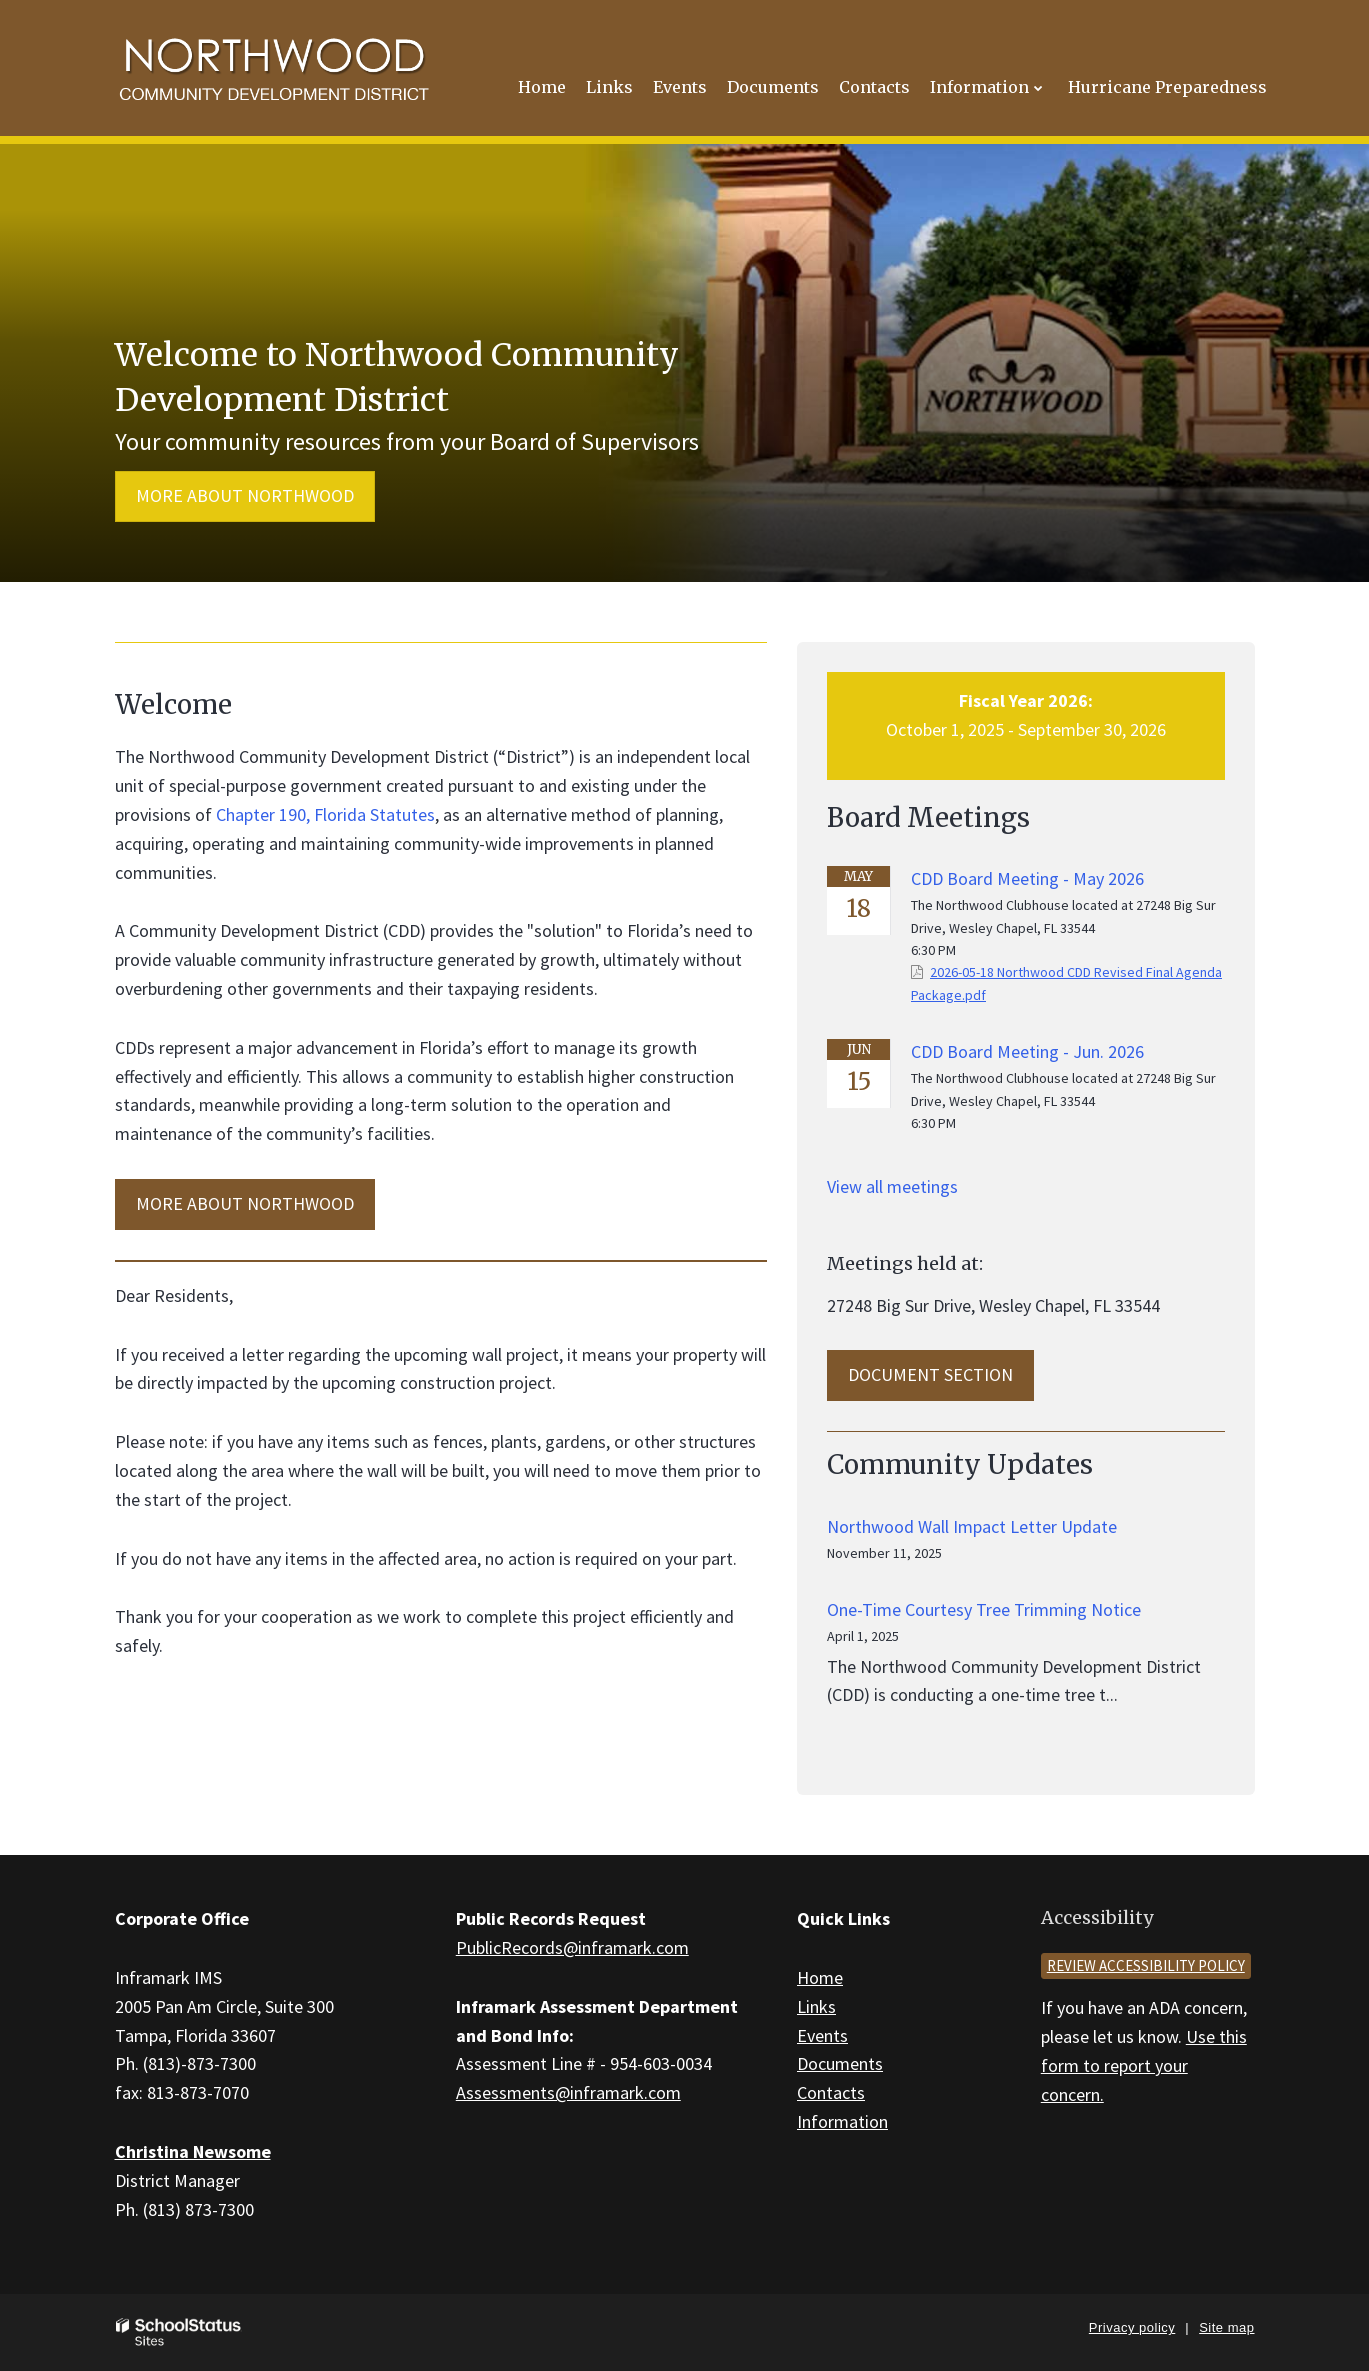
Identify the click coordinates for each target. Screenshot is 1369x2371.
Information (842, 2121)
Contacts (831, 2092)
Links (816, 2006)
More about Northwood (245, 495)
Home (820, 1977)
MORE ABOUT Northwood (245, 1203)
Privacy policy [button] (1132, 2327)
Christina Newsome (193, 2151)
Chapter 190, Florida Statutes (325, 814)
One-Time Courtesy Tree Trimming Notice (984, 1609)
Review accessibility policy (1146, 1965)
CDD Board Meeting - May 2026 (1027, 878)
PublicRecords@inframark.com (572, 1947)
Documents (840, 2063)
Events (822, 2035)
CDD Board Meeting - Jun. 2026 (1027, 1051)
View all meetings (892, 1186)
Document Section (930, 1374)
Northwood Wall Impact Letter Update (972, 1526)
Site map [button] (1226, 2327)
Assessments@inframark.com (568, 2092)
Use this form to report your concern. (1144, 2065)
